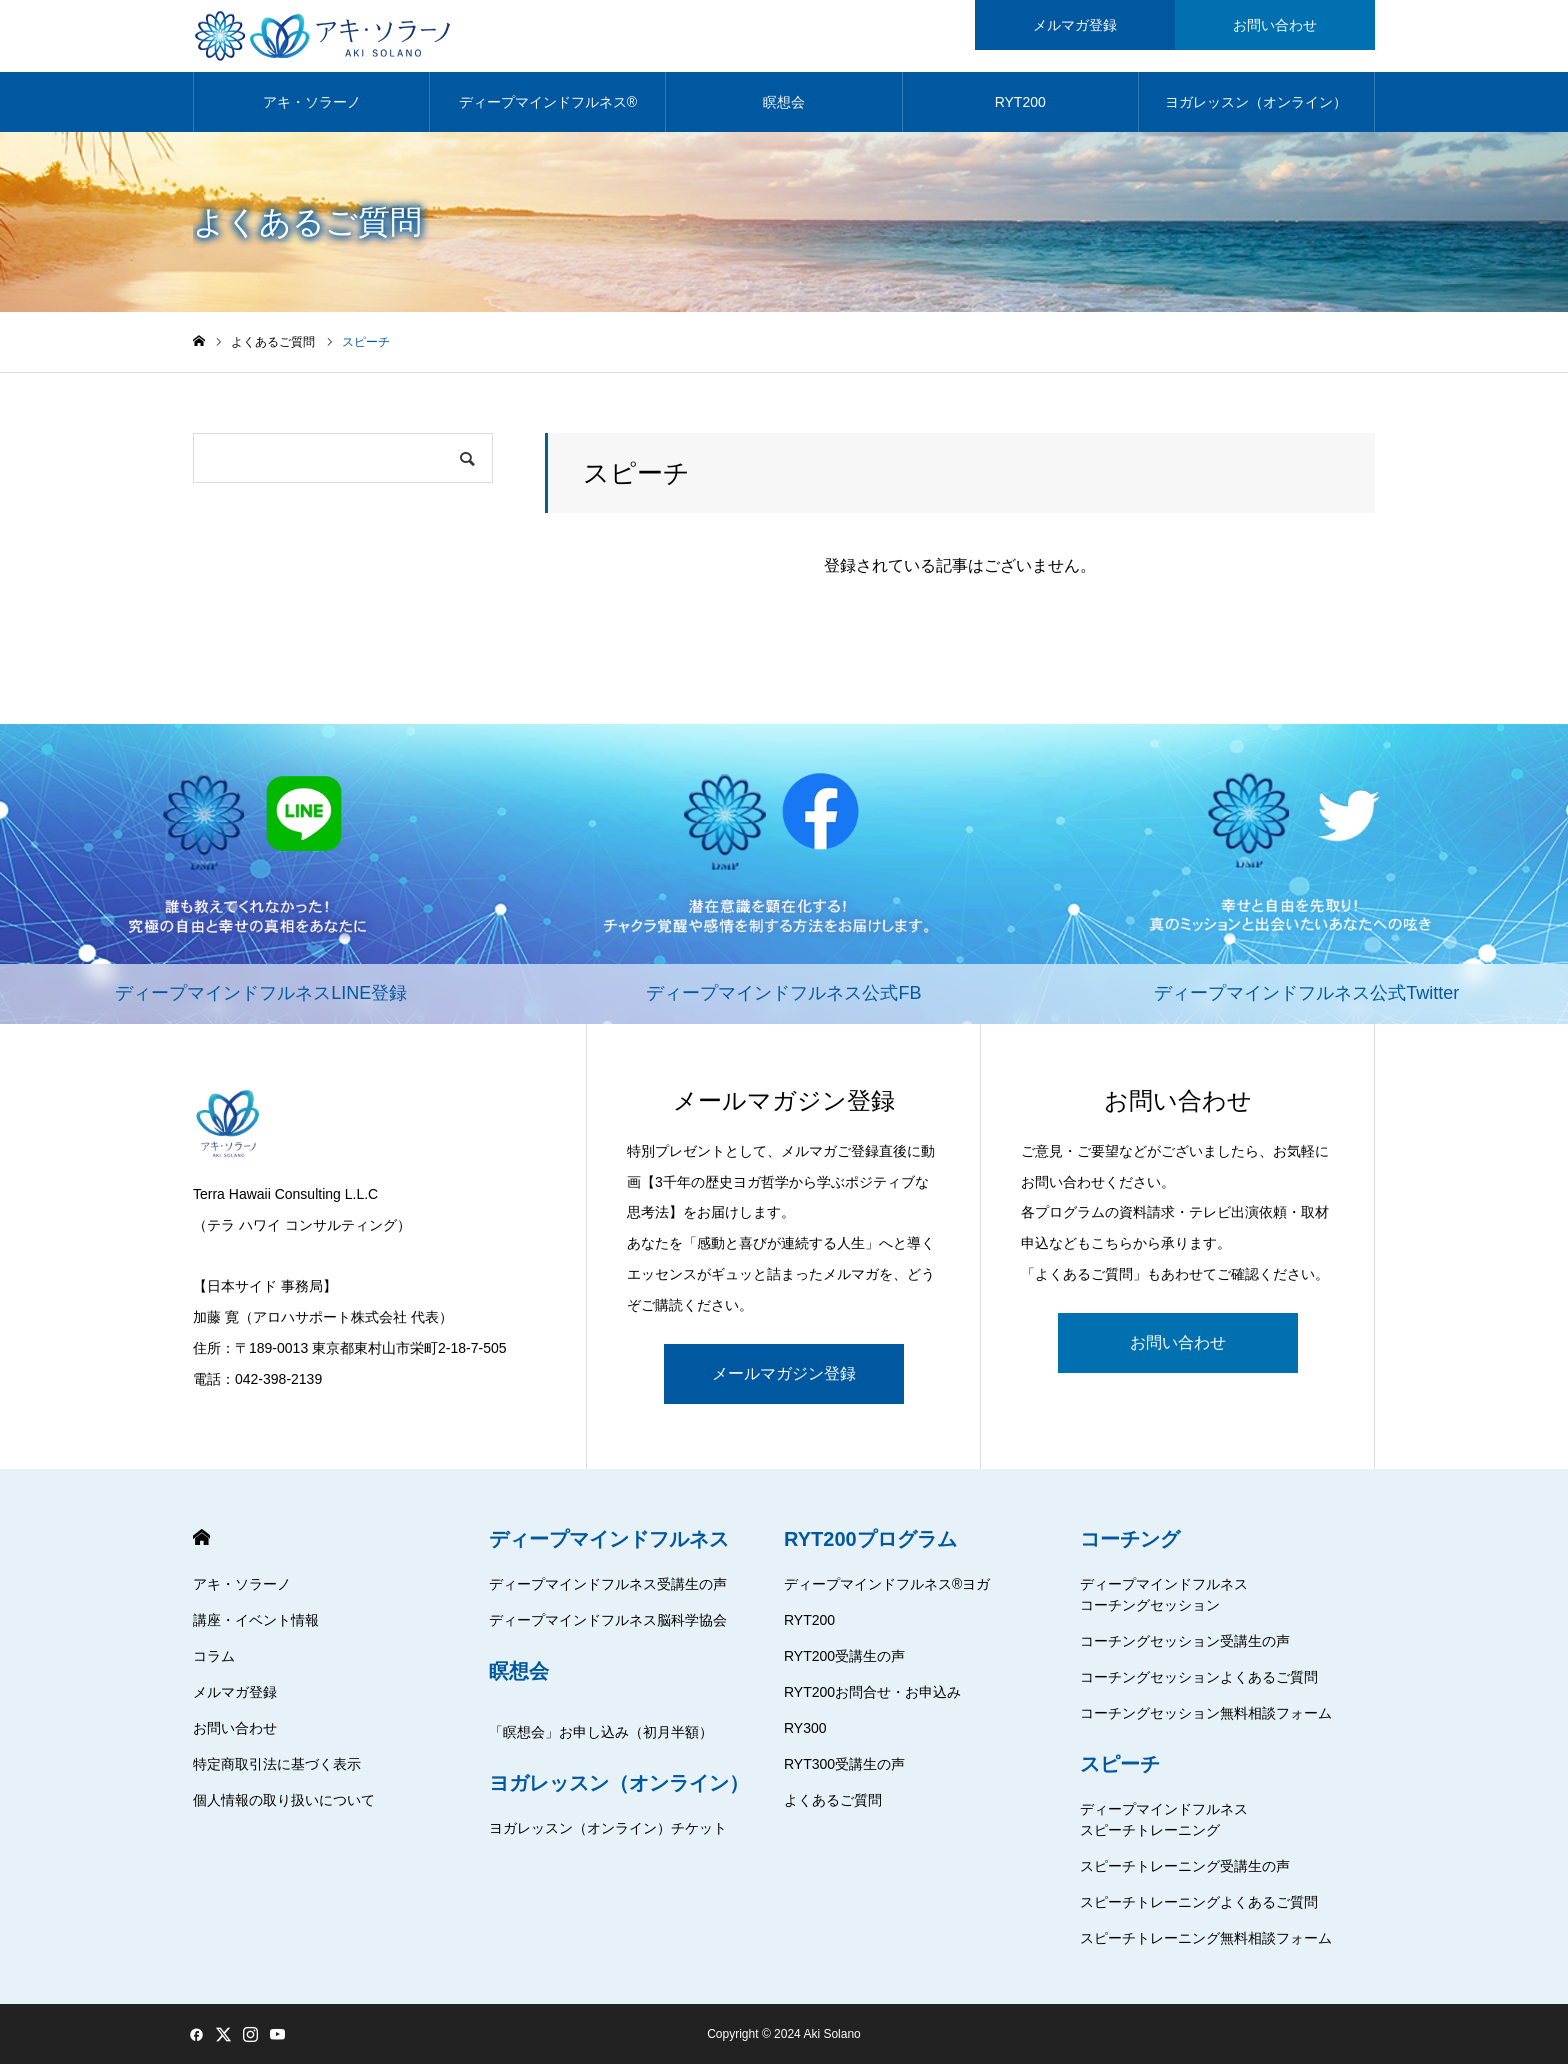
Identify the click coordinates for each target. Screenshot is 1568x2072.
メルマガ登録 (235, 1700)
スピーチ (1120, 1772)
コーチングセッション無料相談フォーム (1206, 1721)
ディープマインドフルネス (609, 1547)
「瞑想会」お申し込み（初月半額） (601, 1740)
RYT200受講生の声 (844, 1664)
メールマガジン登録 (784, 1381)
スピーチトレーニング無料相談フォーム (1206, 1946)
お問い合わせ (1178, 1350)
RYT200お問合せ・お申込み (872, 1700)
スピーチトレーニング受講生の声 (1185, 1874)
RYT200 (1020, 110)
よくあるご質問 (833, 1808)
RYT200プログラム (870, 1547)
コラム (214, 1664)
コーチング (1130, 1547)
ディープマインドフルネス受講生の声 (608, 1592)
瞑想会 (784, 110)
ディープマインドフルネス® (548, 110)
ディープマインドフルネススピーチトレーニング (1164, 1827)
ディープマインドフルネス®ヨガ (887, 1592)
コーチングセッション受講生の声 (1185, 1649)
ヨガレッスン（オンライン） (1256, 110)
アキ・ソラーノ (312, 110)
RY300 (805, 1736)
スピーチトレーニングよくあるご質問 (1199, 1910)
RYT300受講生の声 (844, 1772)
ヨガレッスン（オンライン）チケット (608, 1836)
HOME (201, 1545)
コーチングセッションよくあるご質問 (1199, 1685)
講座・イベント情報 (256, 1628)
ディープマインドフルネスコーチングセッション (1164, 1602)
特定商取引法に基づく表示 (277, 1772)
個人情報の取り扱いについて (284, 1808)
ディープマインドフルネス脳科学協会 (608, 1628)
